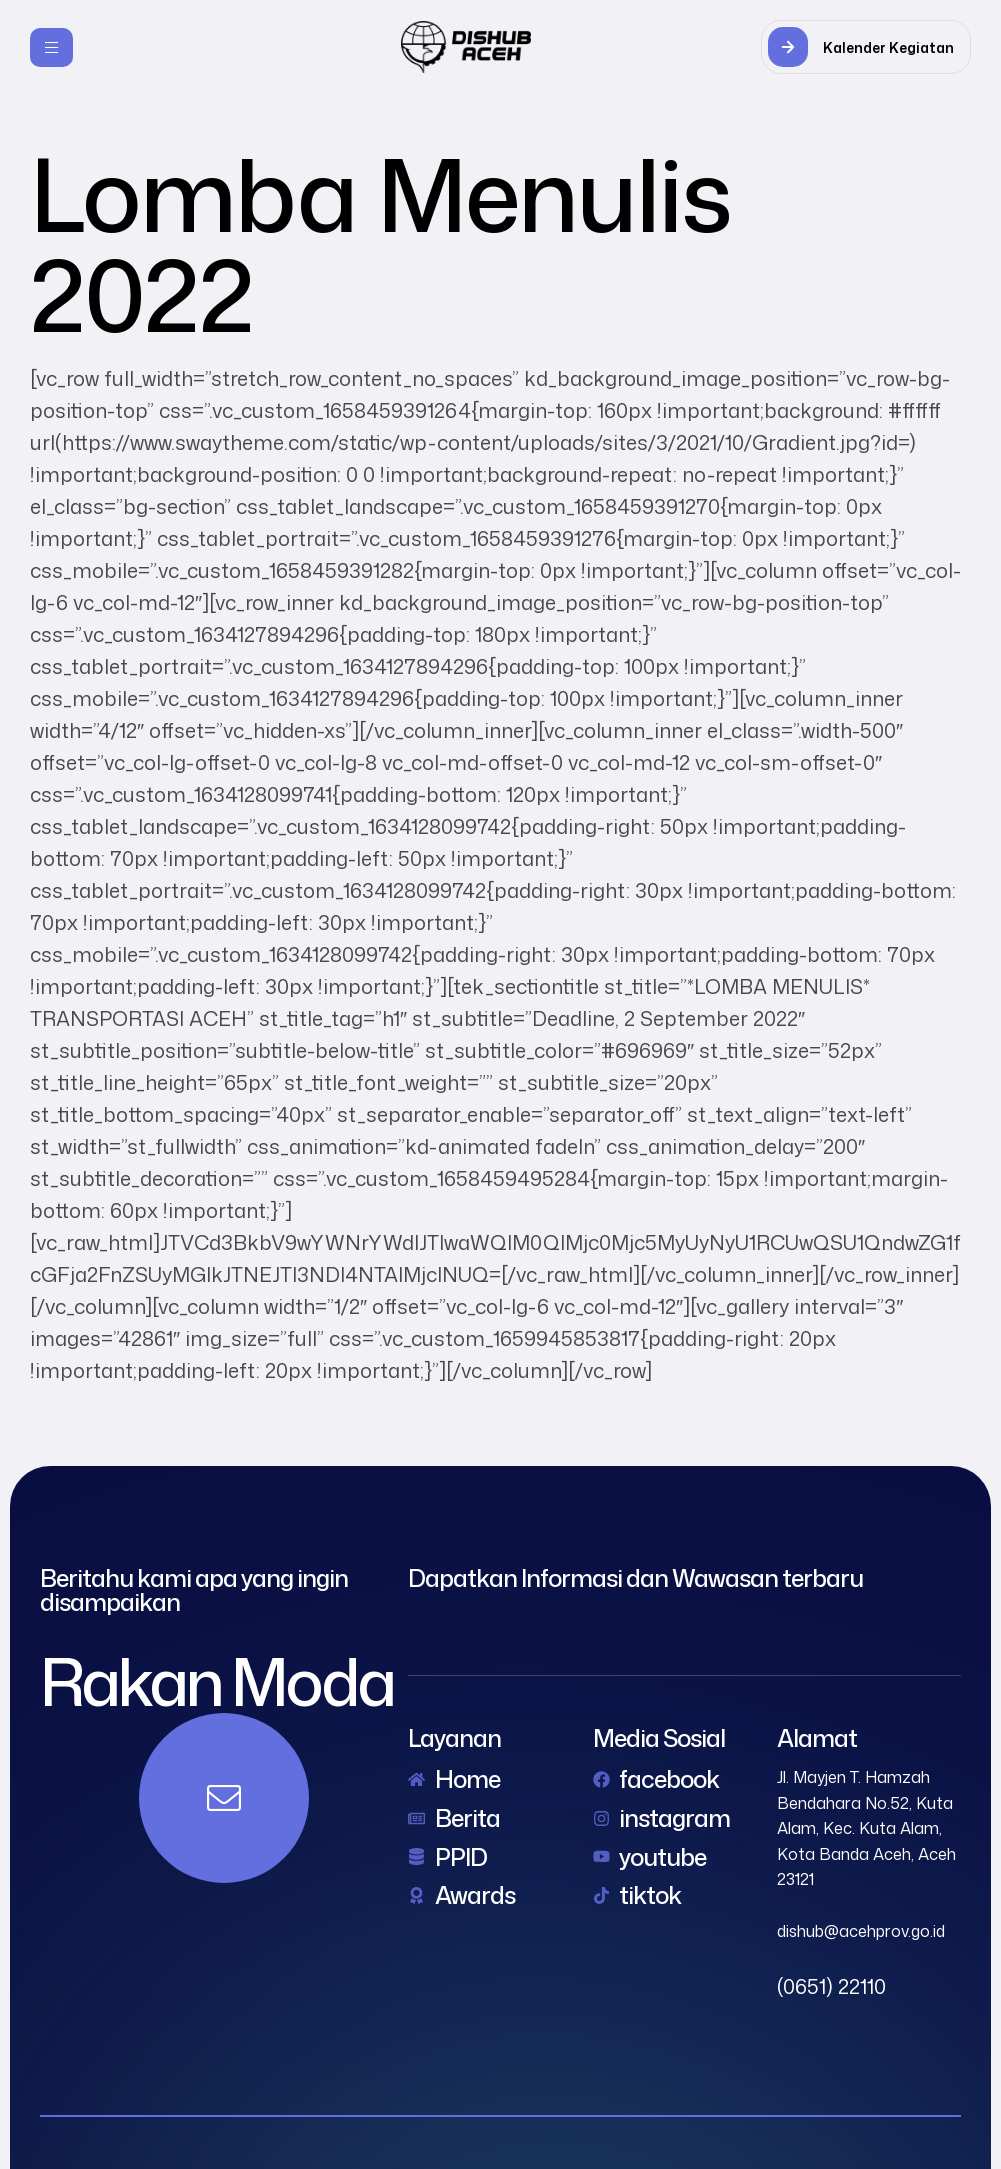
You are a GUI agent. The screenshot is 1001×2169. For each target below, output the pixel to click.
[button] (866, 47)
